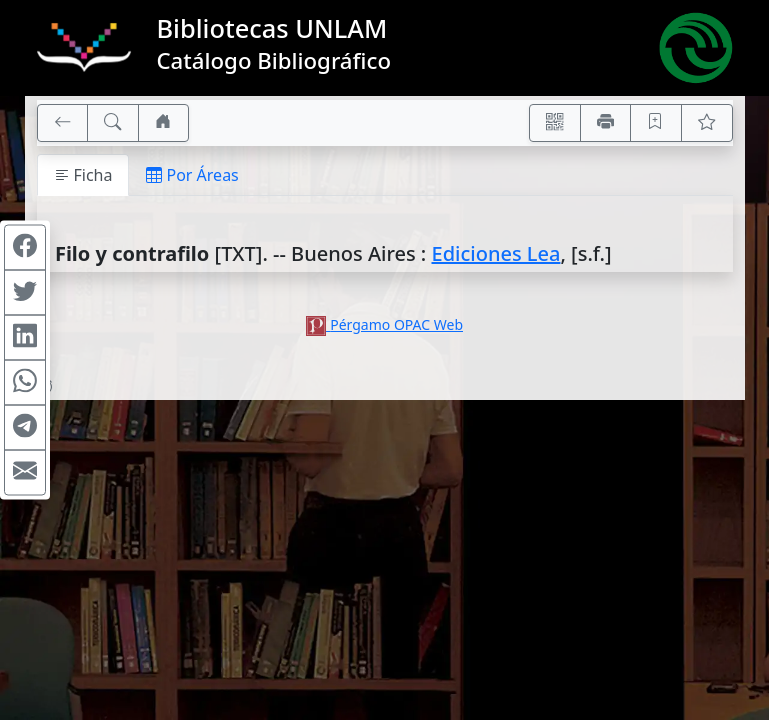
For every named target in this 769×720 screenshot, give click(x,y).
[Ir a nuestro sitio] (164, 123)
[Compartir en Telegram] (25, 428)
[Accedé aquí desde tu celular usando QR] (555, 123)
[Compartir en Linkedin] (25, 338)
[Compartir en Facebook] (25, 248)
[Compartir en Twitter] (25, 293)
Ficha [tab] (83, 175)
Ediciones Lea (496, 253)
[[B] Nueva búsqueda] (113, 123)
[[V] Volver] (63, 123)
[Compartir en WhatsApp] (25, 383)
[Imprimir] (606, 123)
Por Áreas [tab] (192, 175)
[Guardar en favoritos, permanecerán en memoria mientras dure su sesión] (656, 123)
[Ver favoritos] (707, 123)
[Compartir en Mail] (25, 473)
